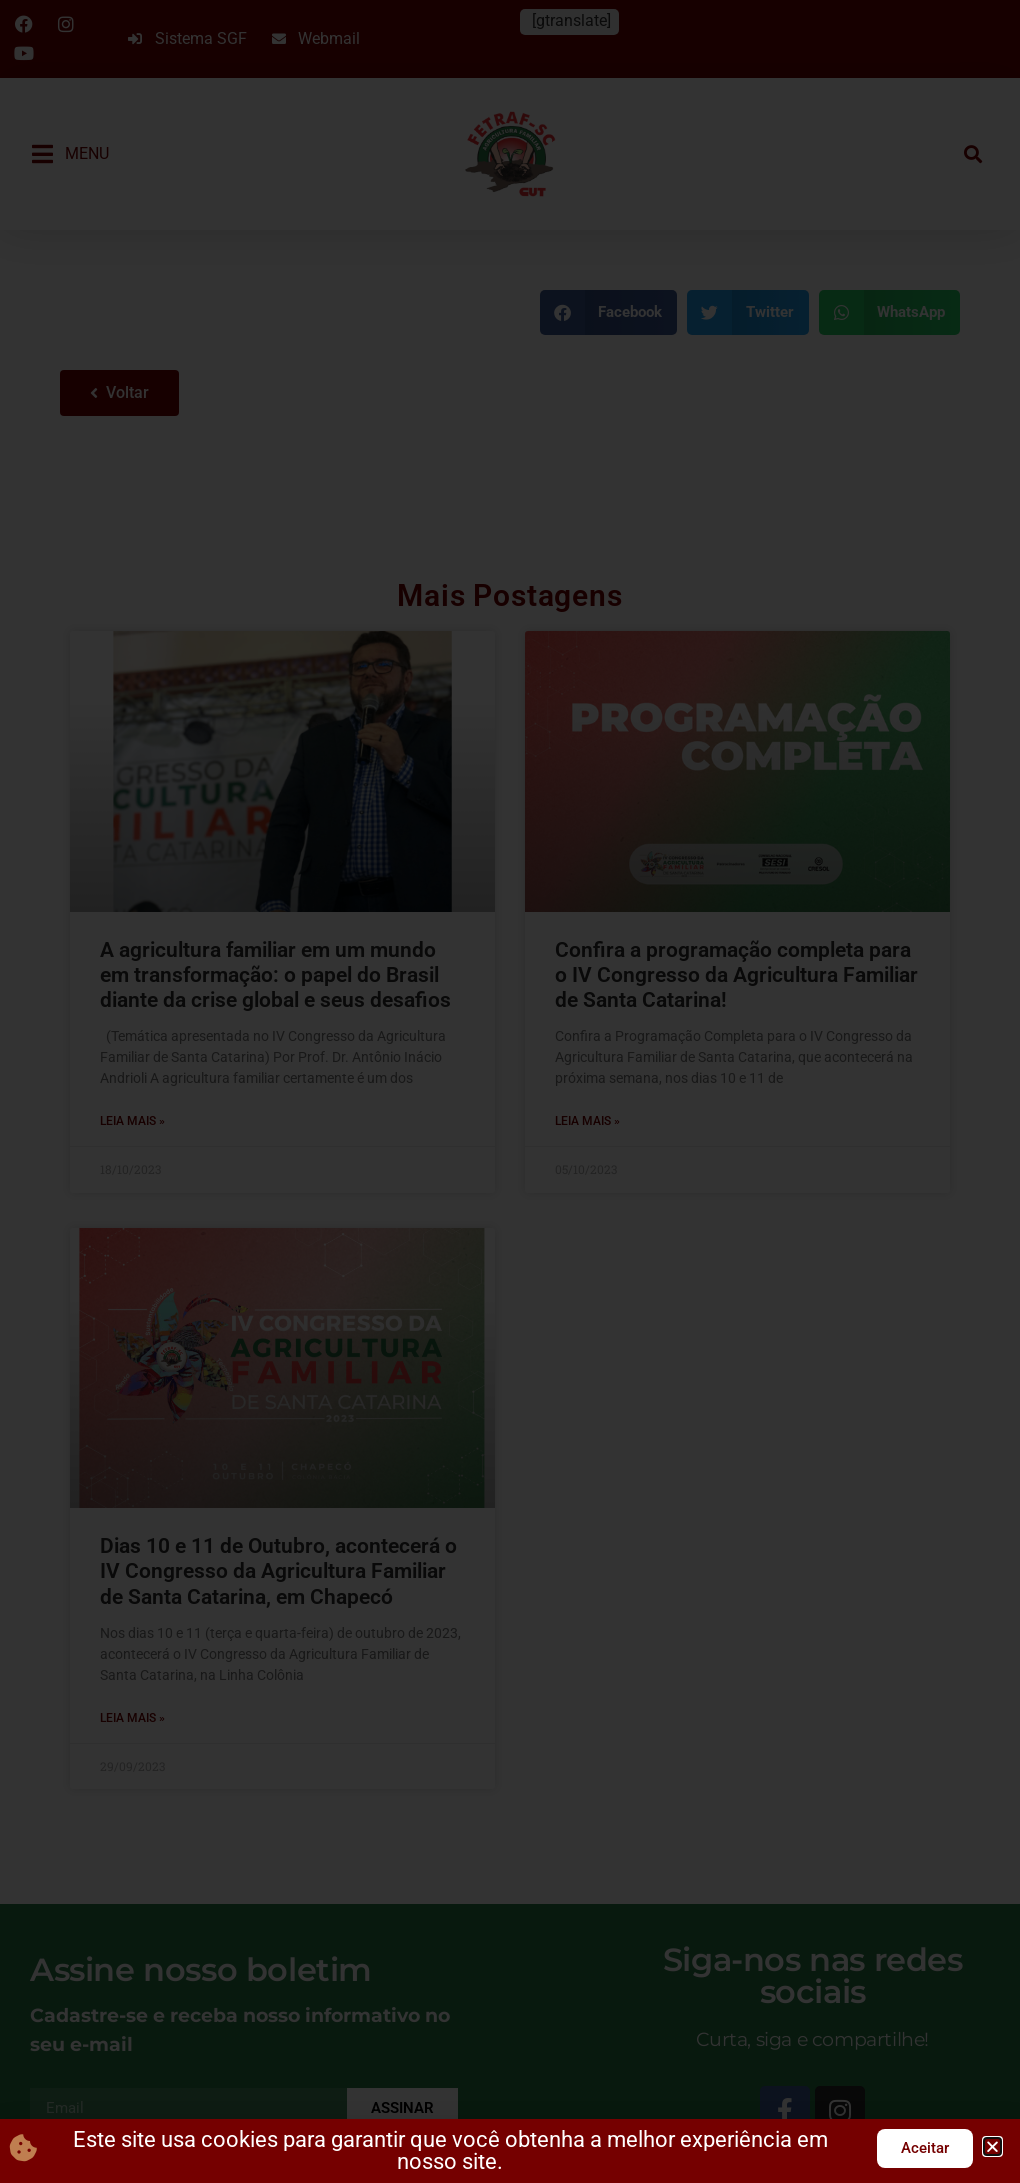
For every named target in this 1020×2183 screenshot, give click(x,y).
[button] (992, 2146)
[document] (510, 1091)
